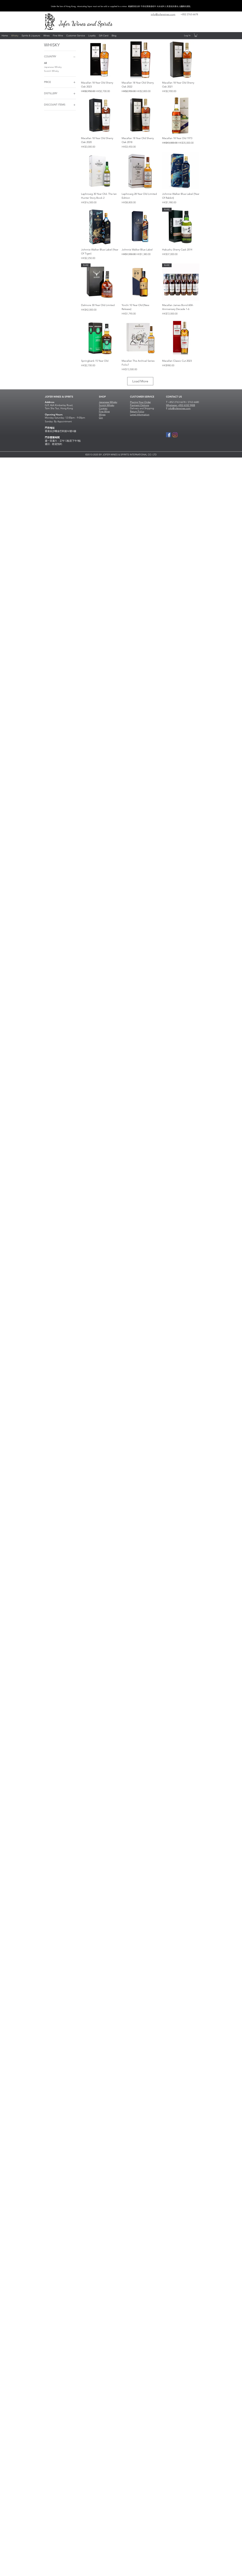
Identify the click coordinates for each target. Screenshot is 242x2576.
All (45, 63)
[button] (196, 35)
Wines (102, 414)
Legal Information (139, 414)
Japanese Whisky (53, 66)
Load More (140, 381)
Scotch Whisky (51, 70)
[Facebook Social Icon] (168, 434)
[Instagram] (175, 434)
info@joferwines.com (179, 408)
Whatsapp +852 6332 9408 (180, 405)
